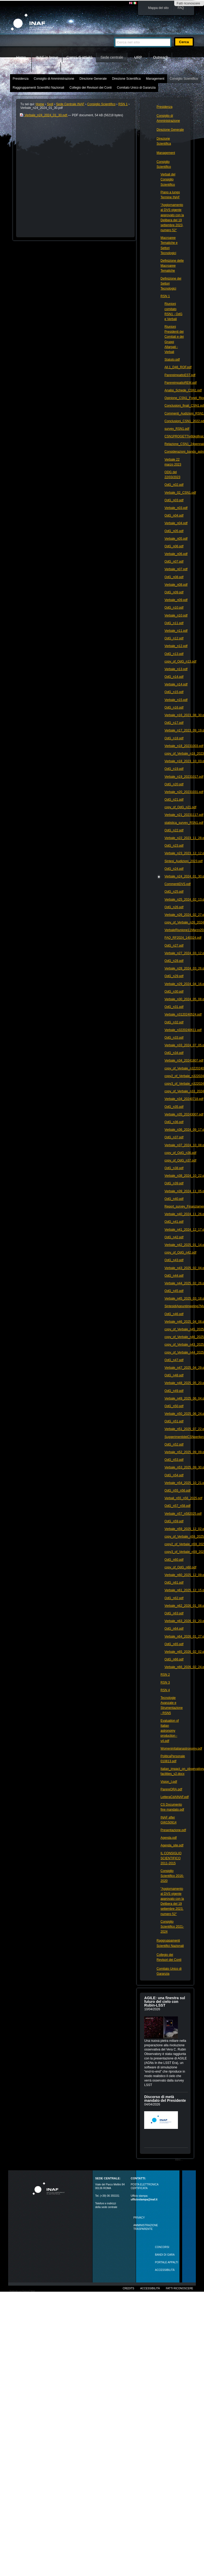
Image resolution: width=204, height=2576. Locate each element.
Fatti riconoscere (188, 3)
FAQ (181, 8)
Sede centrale (111, 57)
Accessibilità (150, 2288)
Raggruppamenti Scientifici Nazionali (38, 87)
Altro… (179, 2159)
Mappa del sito (158, 8)
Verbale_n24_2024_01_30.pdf (44, 115)
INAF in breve (47, 57)
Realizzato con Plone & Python (22, 2291)
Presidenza (20, 78)
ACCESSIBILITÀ (164, 2270)
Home (21, 57)
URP (138, 57)
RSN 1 (123, 104)
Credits (128, 2288)
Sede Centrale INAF (70, 104)
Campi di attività (79, 57)
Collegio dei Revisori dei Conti (91, 87)
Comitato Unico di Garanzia (136, 87)
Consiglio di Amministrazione (54, 78)
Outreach (160, 57)
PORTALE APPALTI (166, 2262)
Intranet (21, 67)
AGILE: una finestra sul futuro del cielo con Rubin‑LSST (164, 2001)
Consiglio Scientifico (184, 78)
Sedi (50, 104)
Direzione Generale (93, 78)
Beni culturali (46, 67)
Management (155, 78)
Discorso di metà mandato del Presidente (165, 2099)
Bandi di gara (164, 2254)
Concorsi (162, 2247)
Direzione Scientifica (126, 78)
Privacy (139, 2217)
